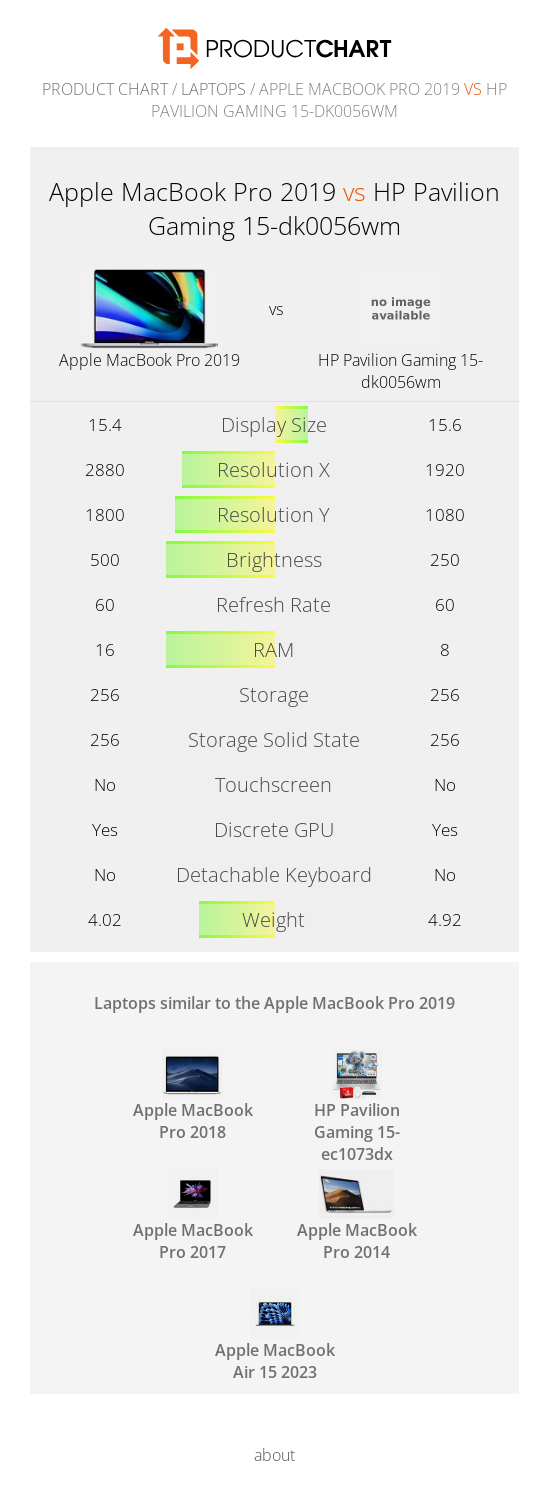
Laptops (213, 89)
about (274, 1455)
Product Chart (105, 89)
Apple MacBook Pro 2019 (149, 360)
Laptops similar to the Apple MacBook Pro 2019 (274, 1003)
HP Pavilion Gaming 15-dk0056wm (400, 371)
